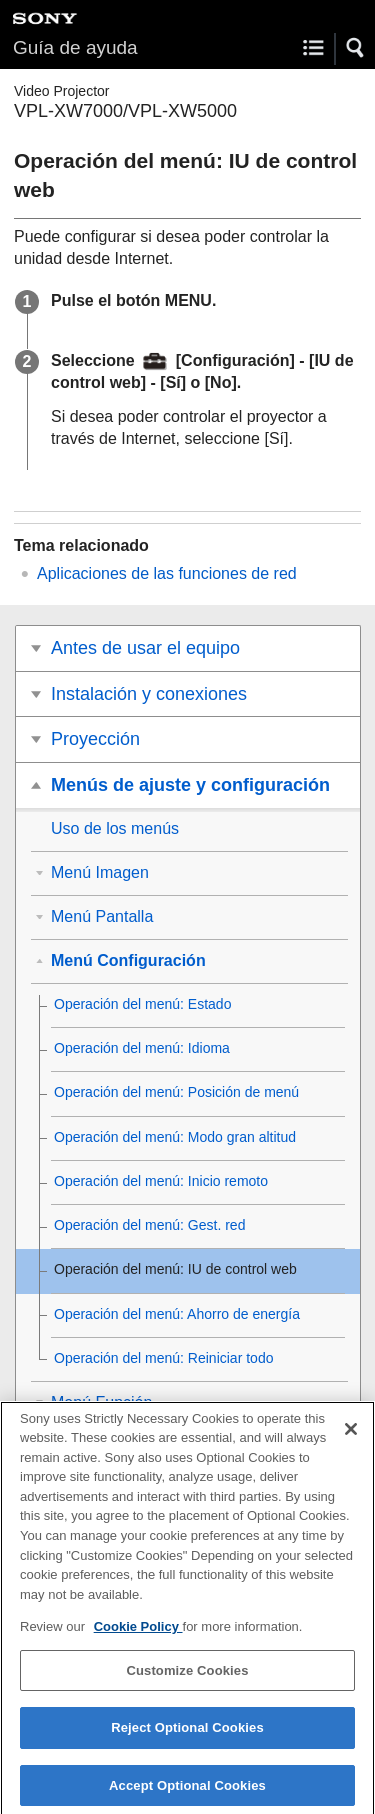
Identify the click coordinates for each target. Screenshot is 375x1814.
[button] (356, 48)
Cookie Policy (138, 1635)
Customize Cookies (187, 1678)
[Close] (351, 1437)
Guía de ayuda (75, 47)
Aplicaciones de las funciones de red (167, 573)
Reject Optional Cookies (187, 1736)
